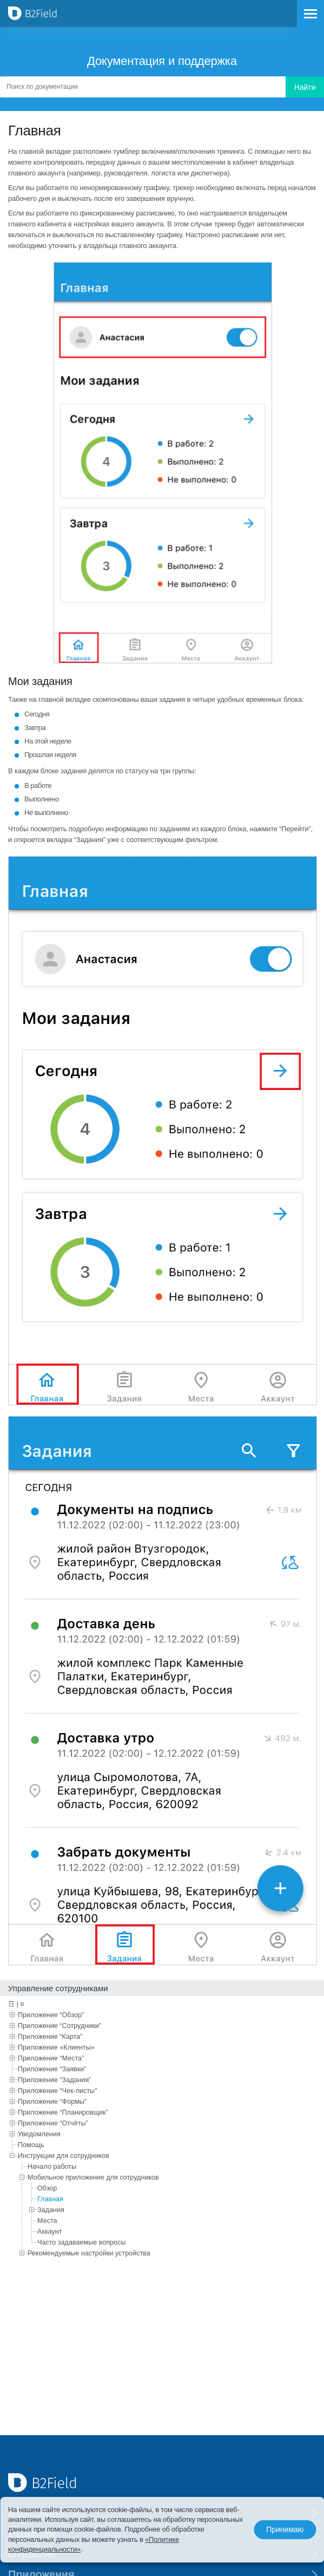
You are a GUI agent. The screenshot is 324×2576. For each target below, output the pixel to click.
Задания (50, 2210)
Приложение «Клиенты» (56, 2047)
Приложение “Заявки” (52, 2069)
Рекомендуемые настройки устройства (89, 2253)
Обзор (47, 2188)
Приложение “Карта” (50, 2036)
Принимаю (284, 2530)
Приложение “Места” (51, 2058)
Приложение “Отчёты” (53, 2123)
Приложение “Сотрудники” (59, 2026)
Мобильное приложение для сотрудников (93, 2177)
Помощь (31, 2145)
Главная (50, 2199)
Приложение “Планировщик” (63, 2112)
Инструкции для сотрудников (63, 2156)
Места (47, 2221)
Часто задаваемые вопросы (81, 2242)
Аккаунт (49, 2231)
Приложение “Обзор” (51, 2015)
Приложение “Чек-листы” (57, 2091)
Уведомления (39, 2134)
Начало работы (52, 2166)
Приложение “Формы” (52, 2101)
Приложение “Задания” (54, 2080)
